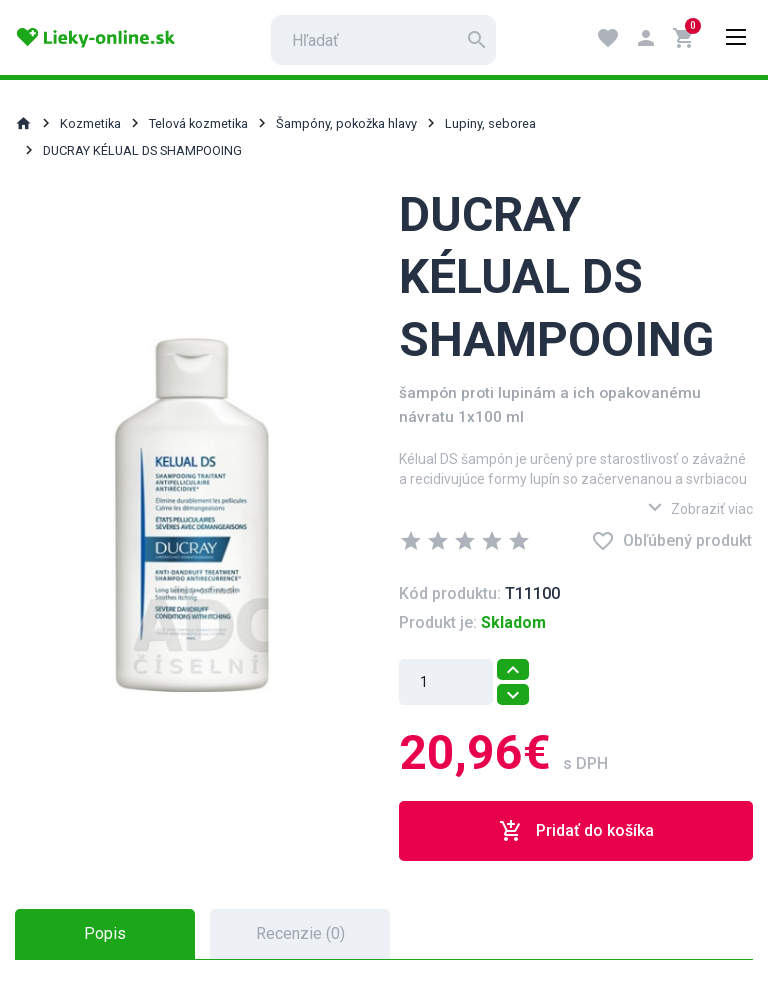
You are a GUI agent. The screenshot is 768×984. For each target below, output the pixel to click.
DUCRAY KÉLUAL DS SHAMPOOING (142, 150)
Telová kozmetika (198, 123)
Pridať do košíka (576, 831)
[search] (383, 40)
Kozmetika (90, 123)
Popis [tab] (105, 933)
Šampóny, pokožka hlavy (346, 123)
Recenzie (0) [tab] (300, 933)
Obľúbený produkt (671, 541)
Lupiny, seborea (490, 123)
